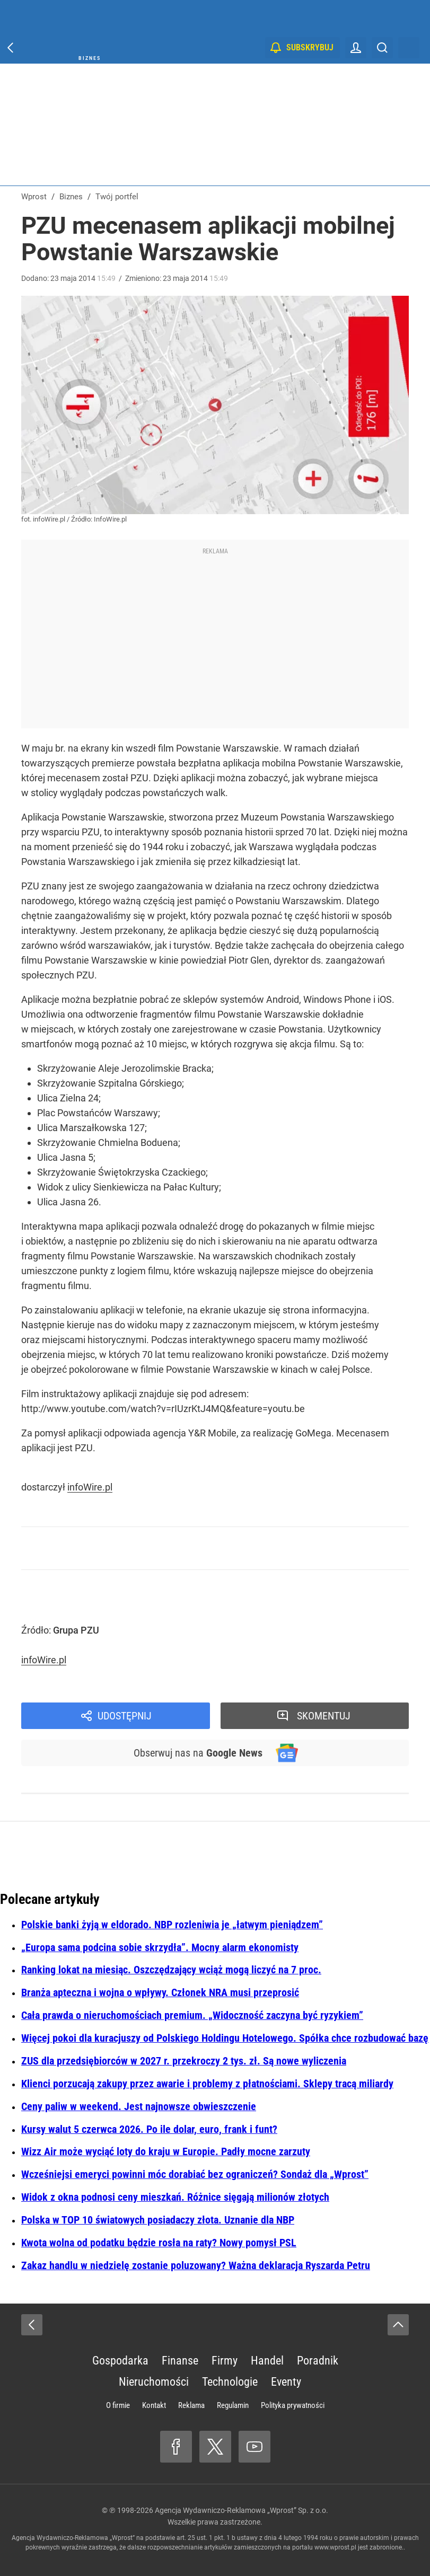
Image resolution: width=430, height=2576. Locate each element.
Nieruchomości (154, 2381)
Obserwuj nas (198, 1752)
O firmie (118, 2405)
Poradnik (317, 2360)
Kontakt (154, 2405)
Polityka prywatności (292, 2405)
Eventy (286, 2381)
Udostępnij (125, 1715)
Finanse (180, 2360)
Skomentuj (323, 1715)
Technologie (230, 2381)
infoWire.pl (89, 1487)
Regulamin (233, 2405)
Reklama (191, 2405)
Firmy (225, 2360)
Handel (267, 2360)
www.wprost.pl (335, 2547)
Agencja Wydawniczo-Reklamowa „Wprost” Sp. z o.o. (241, 2510)
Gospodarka (120, 2360)
